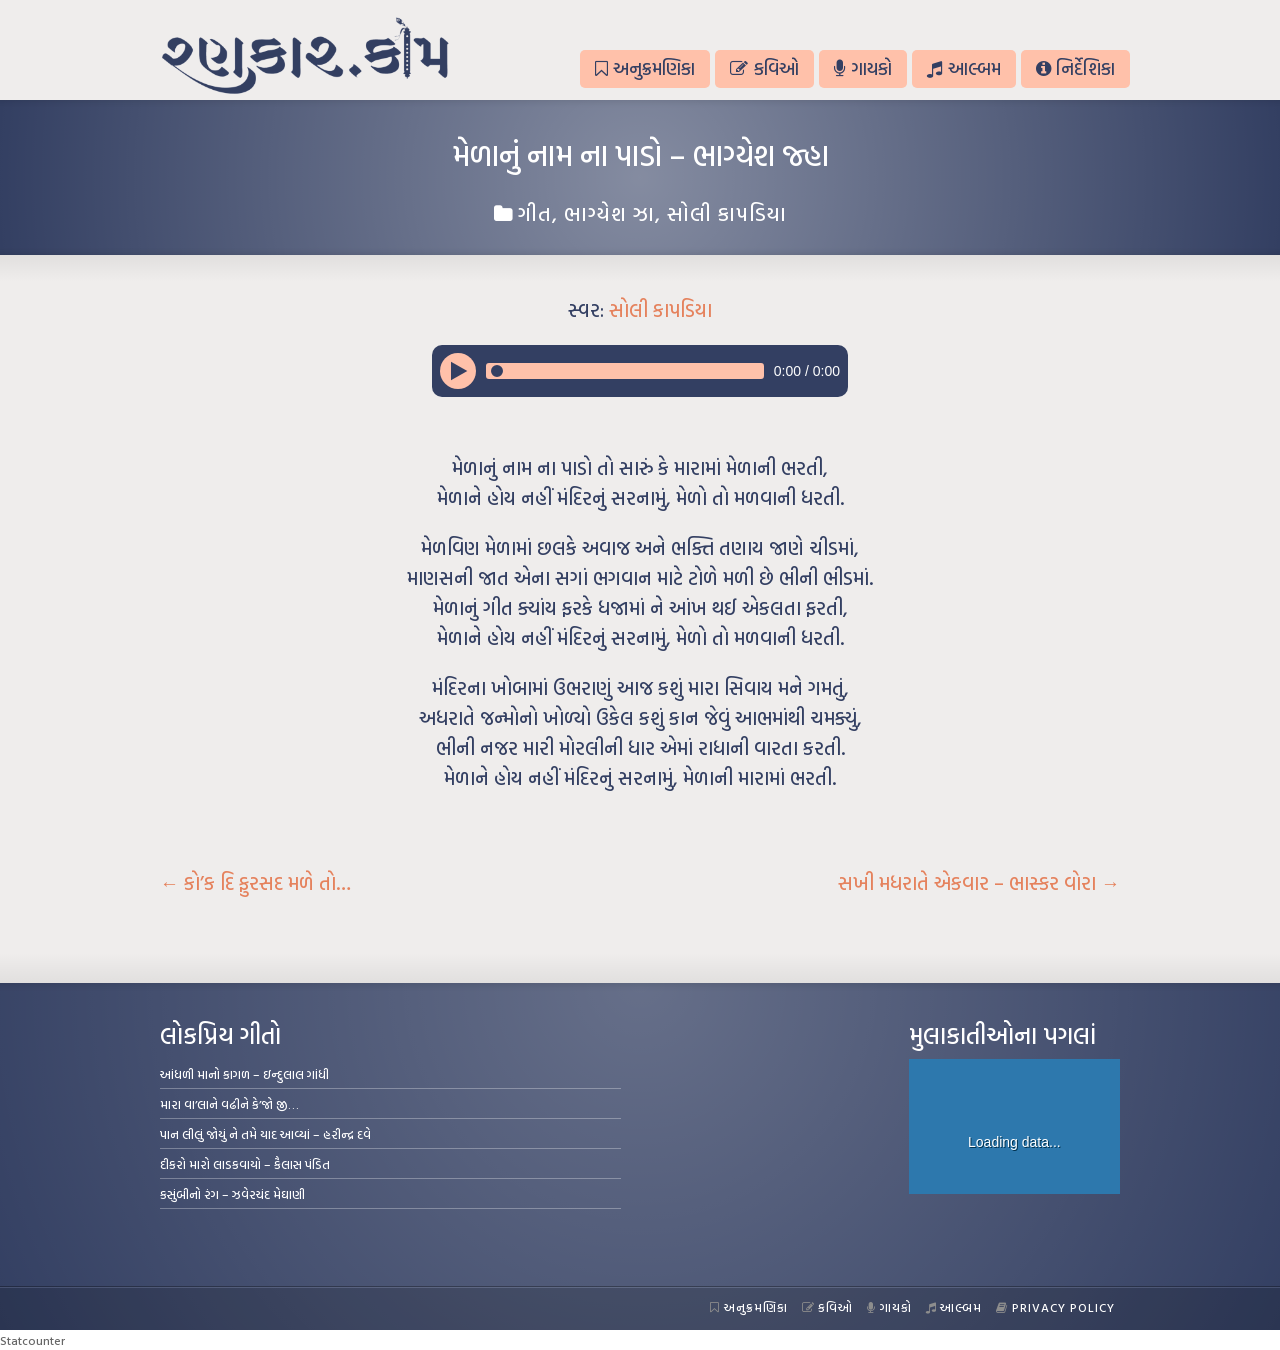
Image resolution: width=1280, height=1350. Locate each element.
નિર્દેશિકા (1075, 68)
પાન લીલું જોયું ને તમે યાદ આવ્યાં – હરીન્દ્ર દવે (265, 1134)
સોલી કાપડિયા (727, 213)
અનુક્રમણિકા (645, 68)
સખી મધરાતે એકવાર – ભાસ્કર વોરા (979, 883)
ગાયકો (863, 68)
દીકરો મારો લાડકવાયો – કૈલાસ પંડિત (245, 1164)
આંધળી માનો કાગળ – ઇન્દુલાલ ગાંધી (244, 1074)
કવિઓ (764, 68)
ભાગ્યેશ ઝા (609, 213)
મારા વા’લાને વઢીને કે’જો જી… (229, 1104)
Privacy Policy (1055, 1307)
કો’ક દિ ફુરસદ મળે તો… (255, 883)
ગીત (535, 213)
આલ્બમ (963, 68)
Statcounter (32, 1340)
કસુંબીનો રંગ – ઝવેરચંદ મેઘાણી (232, 1194)
